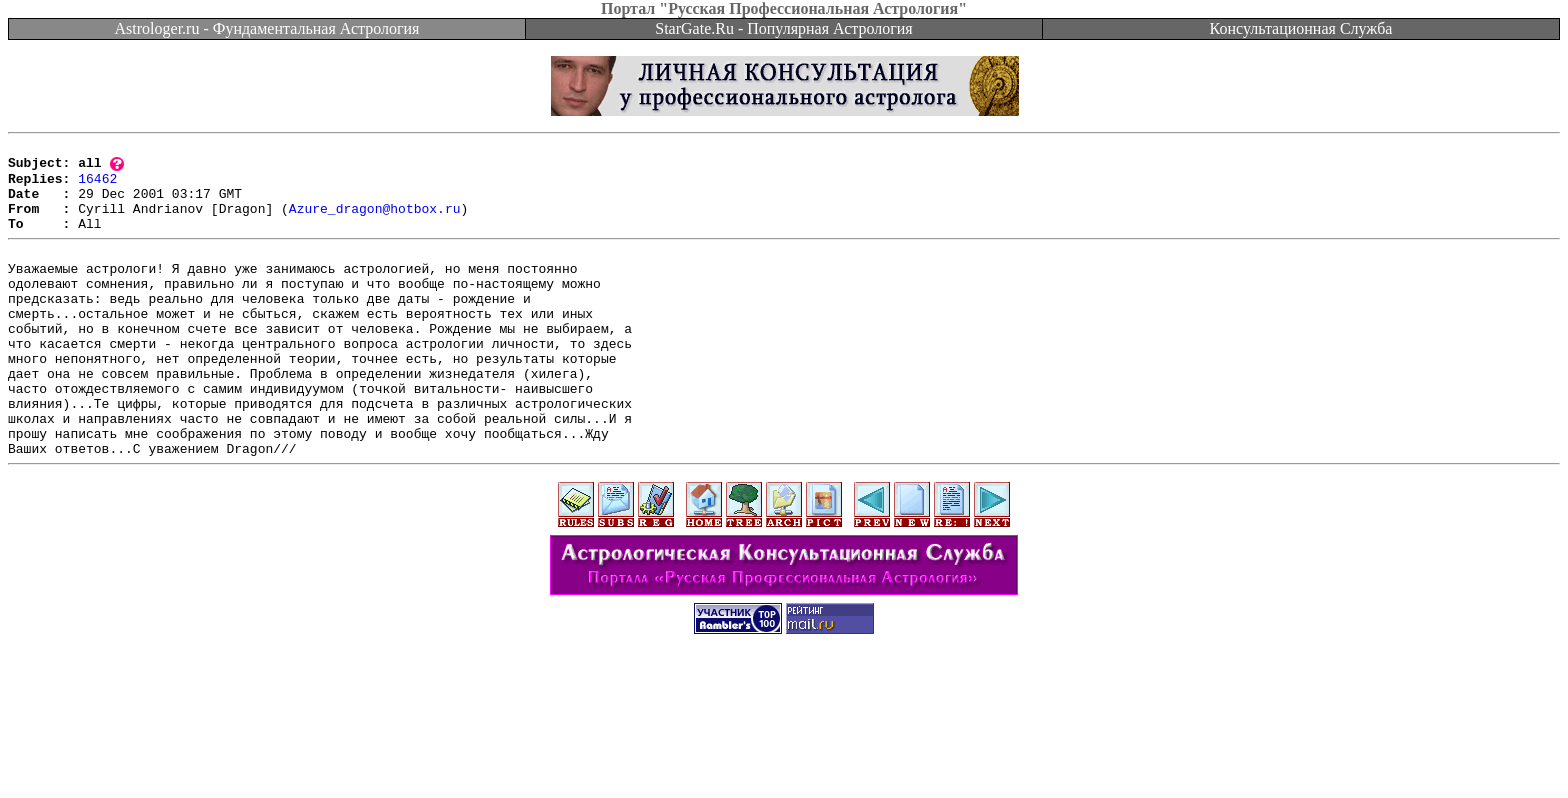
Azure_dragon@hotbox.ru (375, 222)
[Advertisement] (784, 753)
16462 (97, 186)
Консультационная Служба (1301, 28)
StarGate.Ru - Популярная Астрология (783, 28)
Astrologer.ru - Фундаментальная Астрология (267, 28)
